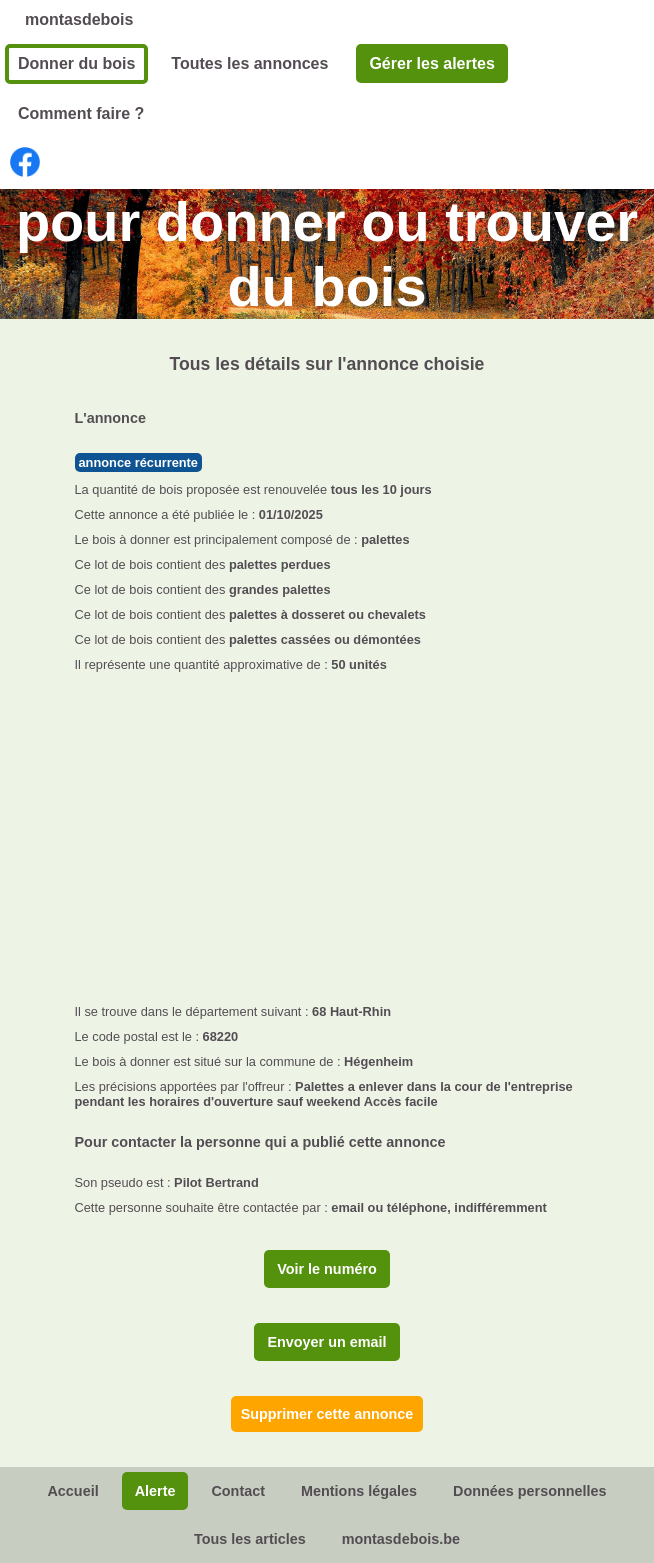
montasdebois (79, 19)
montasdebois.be (401, 1539)
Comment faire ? (81, 113)
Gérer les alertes (431, 63)
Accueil (72, 1491)
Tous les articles (250, 1539)
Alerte (155, 1491)
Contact (238, 1491)
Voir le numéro (327, 1269)
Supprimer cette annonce (327, 1414)
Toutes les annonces (249, 63)
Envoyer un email (326, 1342)
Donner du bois (76, 63)
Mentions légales (359, 1491)
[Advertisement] (327, 832)
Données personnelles (530, 1491)
